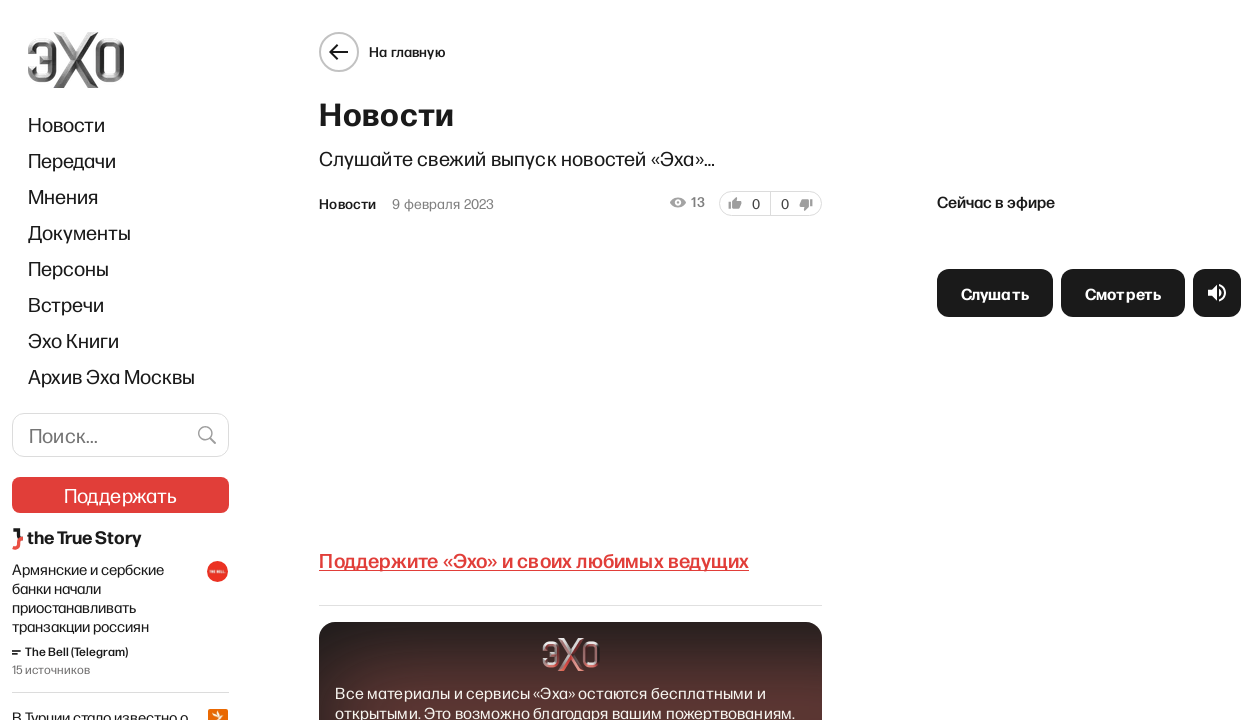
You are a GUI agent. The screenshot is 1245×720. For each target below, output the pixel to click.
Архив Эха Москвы (111, 376)
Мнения (63, 196)
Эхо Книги (73, 340)
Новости (66, 124)
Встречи (66, 304)
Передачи (72, 160)
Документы (79, 232)
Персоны (68, 268)
